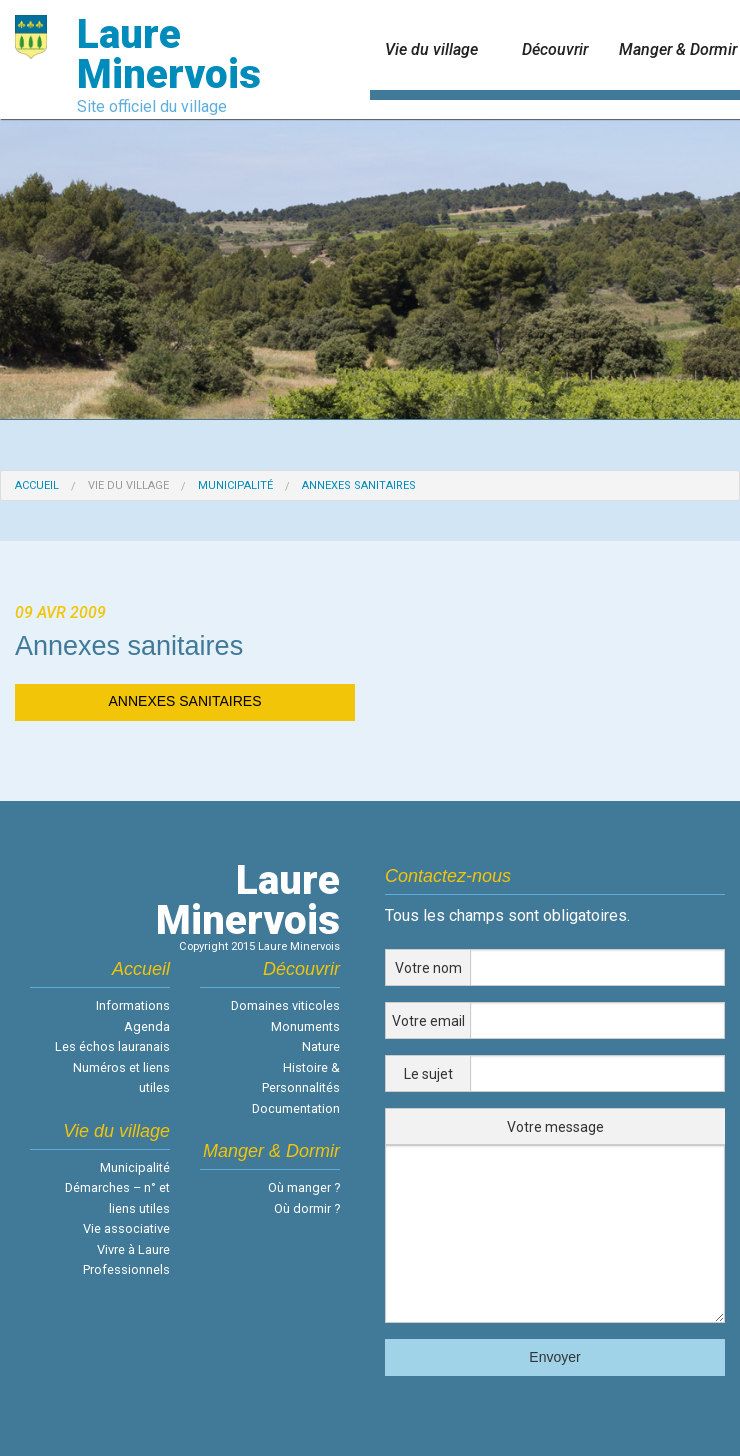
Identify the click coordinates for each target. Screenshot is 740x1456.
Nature (321, 1046)
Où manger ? (304, 1187)
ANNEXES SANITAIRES (184, 701)
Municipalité (235, 485)
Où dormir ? (307, 1208)
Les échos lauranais (112, 1046)
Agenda (147, 1026)
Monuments (305, 1026)
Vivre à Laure (133, 1249)
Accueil (37, 485)
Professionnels (126, 1269)
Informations (133, 1005)
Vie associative (126, 1228)
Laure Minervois (169, 54)
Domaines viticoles (285, 1005)
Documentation (296, 1108)
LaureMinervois (248, 900)
